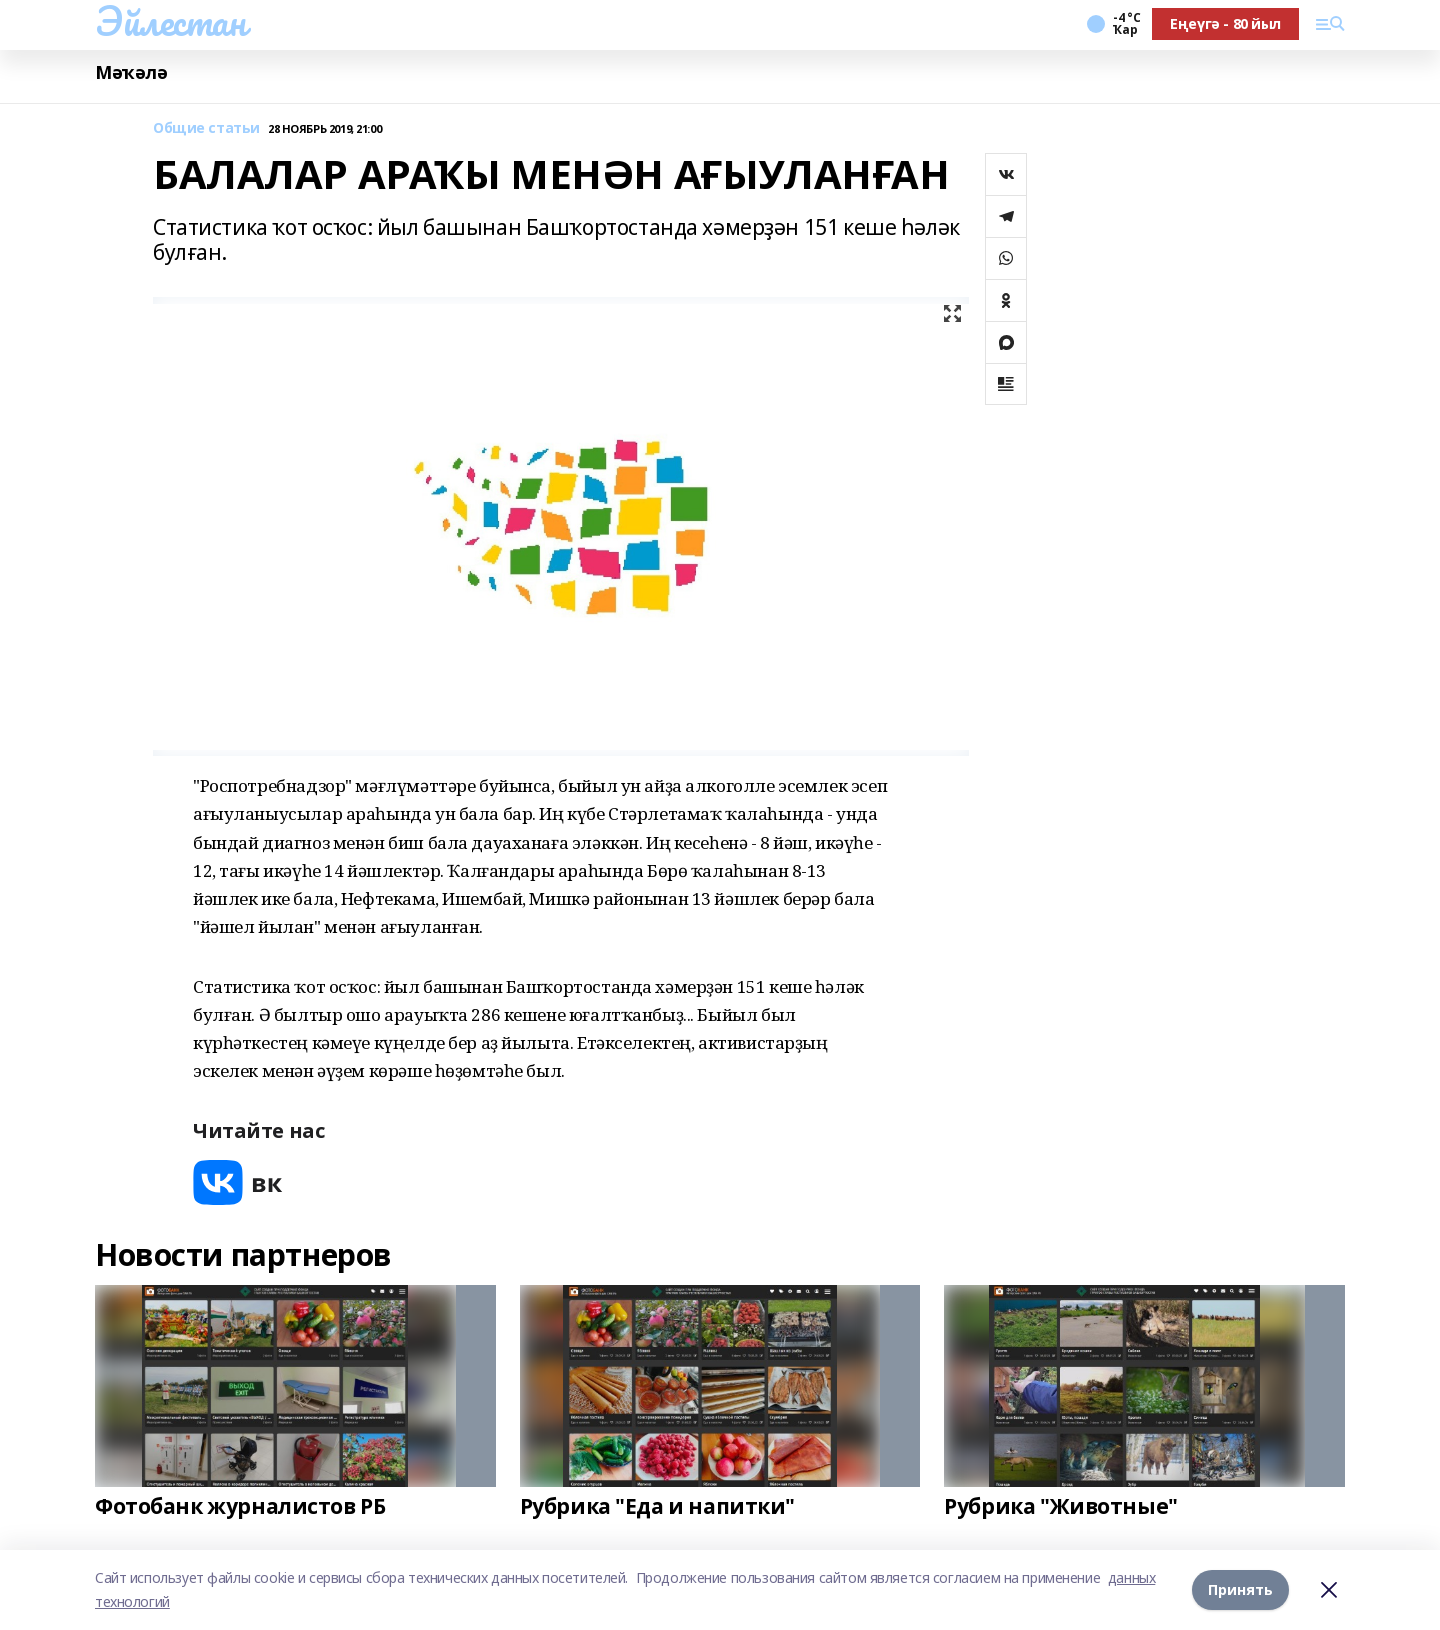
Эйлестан (170, 21)
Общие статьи (206, 128)
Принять (1240, 1589)
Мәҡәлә (131, 72)
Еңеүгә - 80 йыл (1225, 23)
